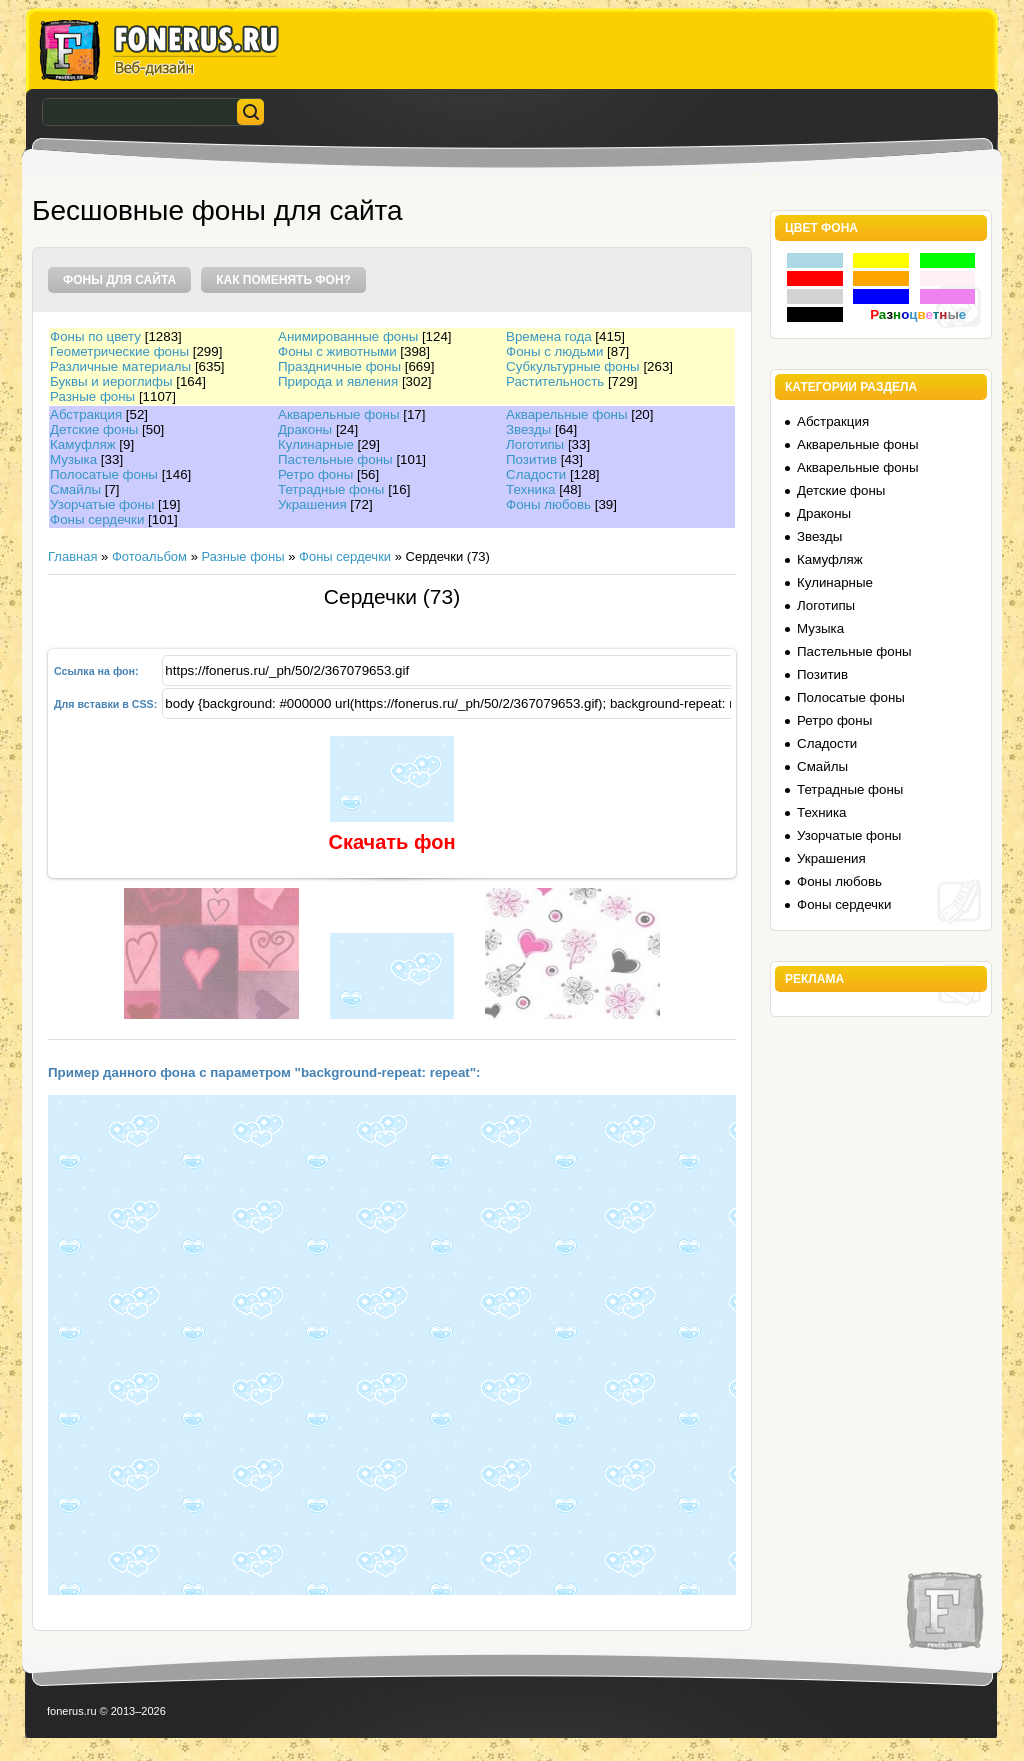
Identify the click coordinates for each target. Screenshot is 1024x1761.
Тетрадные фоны (331, 489)
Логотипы (535, 444)
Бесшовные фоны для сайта (217, 210)
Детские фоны (94, 429)
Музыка (73, 459)
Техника (531, 489)
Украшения (312, 504)
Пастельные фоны (335, 459)
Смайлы (75, 489)
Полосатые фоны (104, 474)
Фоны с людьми (554, 351)
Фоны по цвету (95, 336)
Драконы (305, 429)
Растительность (555, 381)
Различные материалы (120, 366)
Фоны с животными (337, 351)
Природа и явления (338, 381)
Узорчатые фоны (102, 504)
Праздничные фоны (339, 366)
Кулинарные (316, 444)
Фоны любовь (548, 504)
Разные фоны (92, 396)
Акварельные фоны (339, 414)
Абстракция (86, 414)
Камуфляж (83, 444)
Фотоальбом (149, 556)
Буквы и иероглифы (111, 381)
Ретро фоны (315, 474)
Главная (72, 556)
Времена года (549, 336)
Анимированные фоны (348, 336)
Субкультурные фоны (573, 366)
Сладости (536, 474)
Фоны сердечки (97, 519)
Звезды (528, 429)
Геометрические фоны (119, 351)
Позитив (531, 459)
